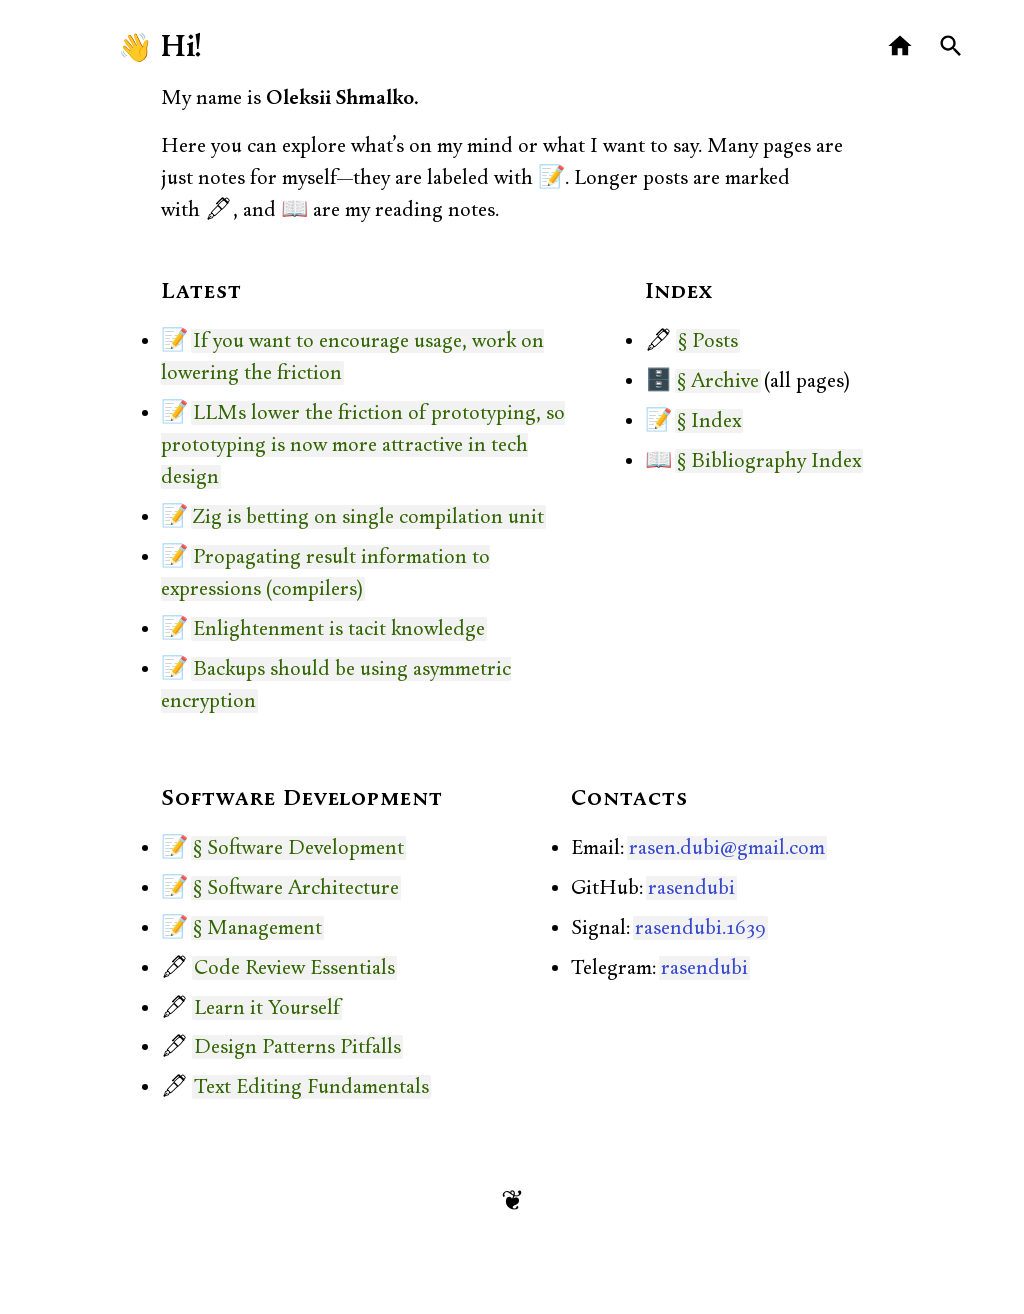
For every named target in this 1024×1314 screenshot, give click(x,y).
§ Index (709, 421)
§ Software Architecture (296, 888)
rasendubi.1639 (700, 928)
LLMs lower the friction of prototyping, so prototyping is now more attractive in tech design (363, 445)
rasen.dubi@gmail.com (727, 848)
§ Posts (708, 341)
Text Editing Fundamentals (311, 1087)
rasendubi (691, 888)
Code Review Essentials (294, 968)
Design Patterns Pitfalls (297, 1047)
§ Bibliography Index (769, 461)
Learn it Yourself (267, 1008)
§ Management (257, 928)
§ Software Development (298, 848)
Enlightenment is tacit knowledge (339, 629)
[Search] (951, 46)
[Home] (900, 46)
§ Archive (718, 381)
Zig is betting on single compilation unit (368, 517)
